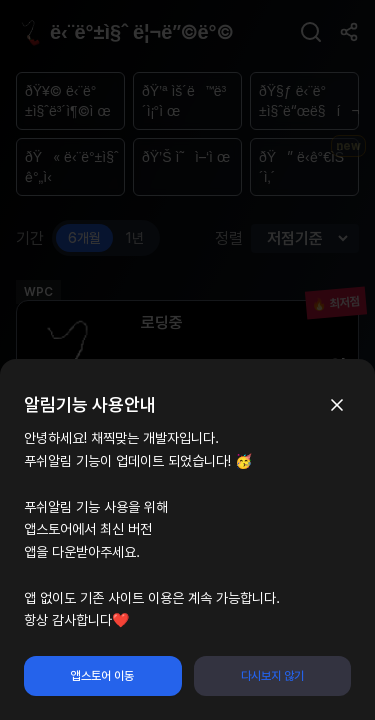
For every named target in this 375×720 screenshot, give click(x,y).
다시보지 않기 (272, 676)
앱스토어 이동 (102, 676)
